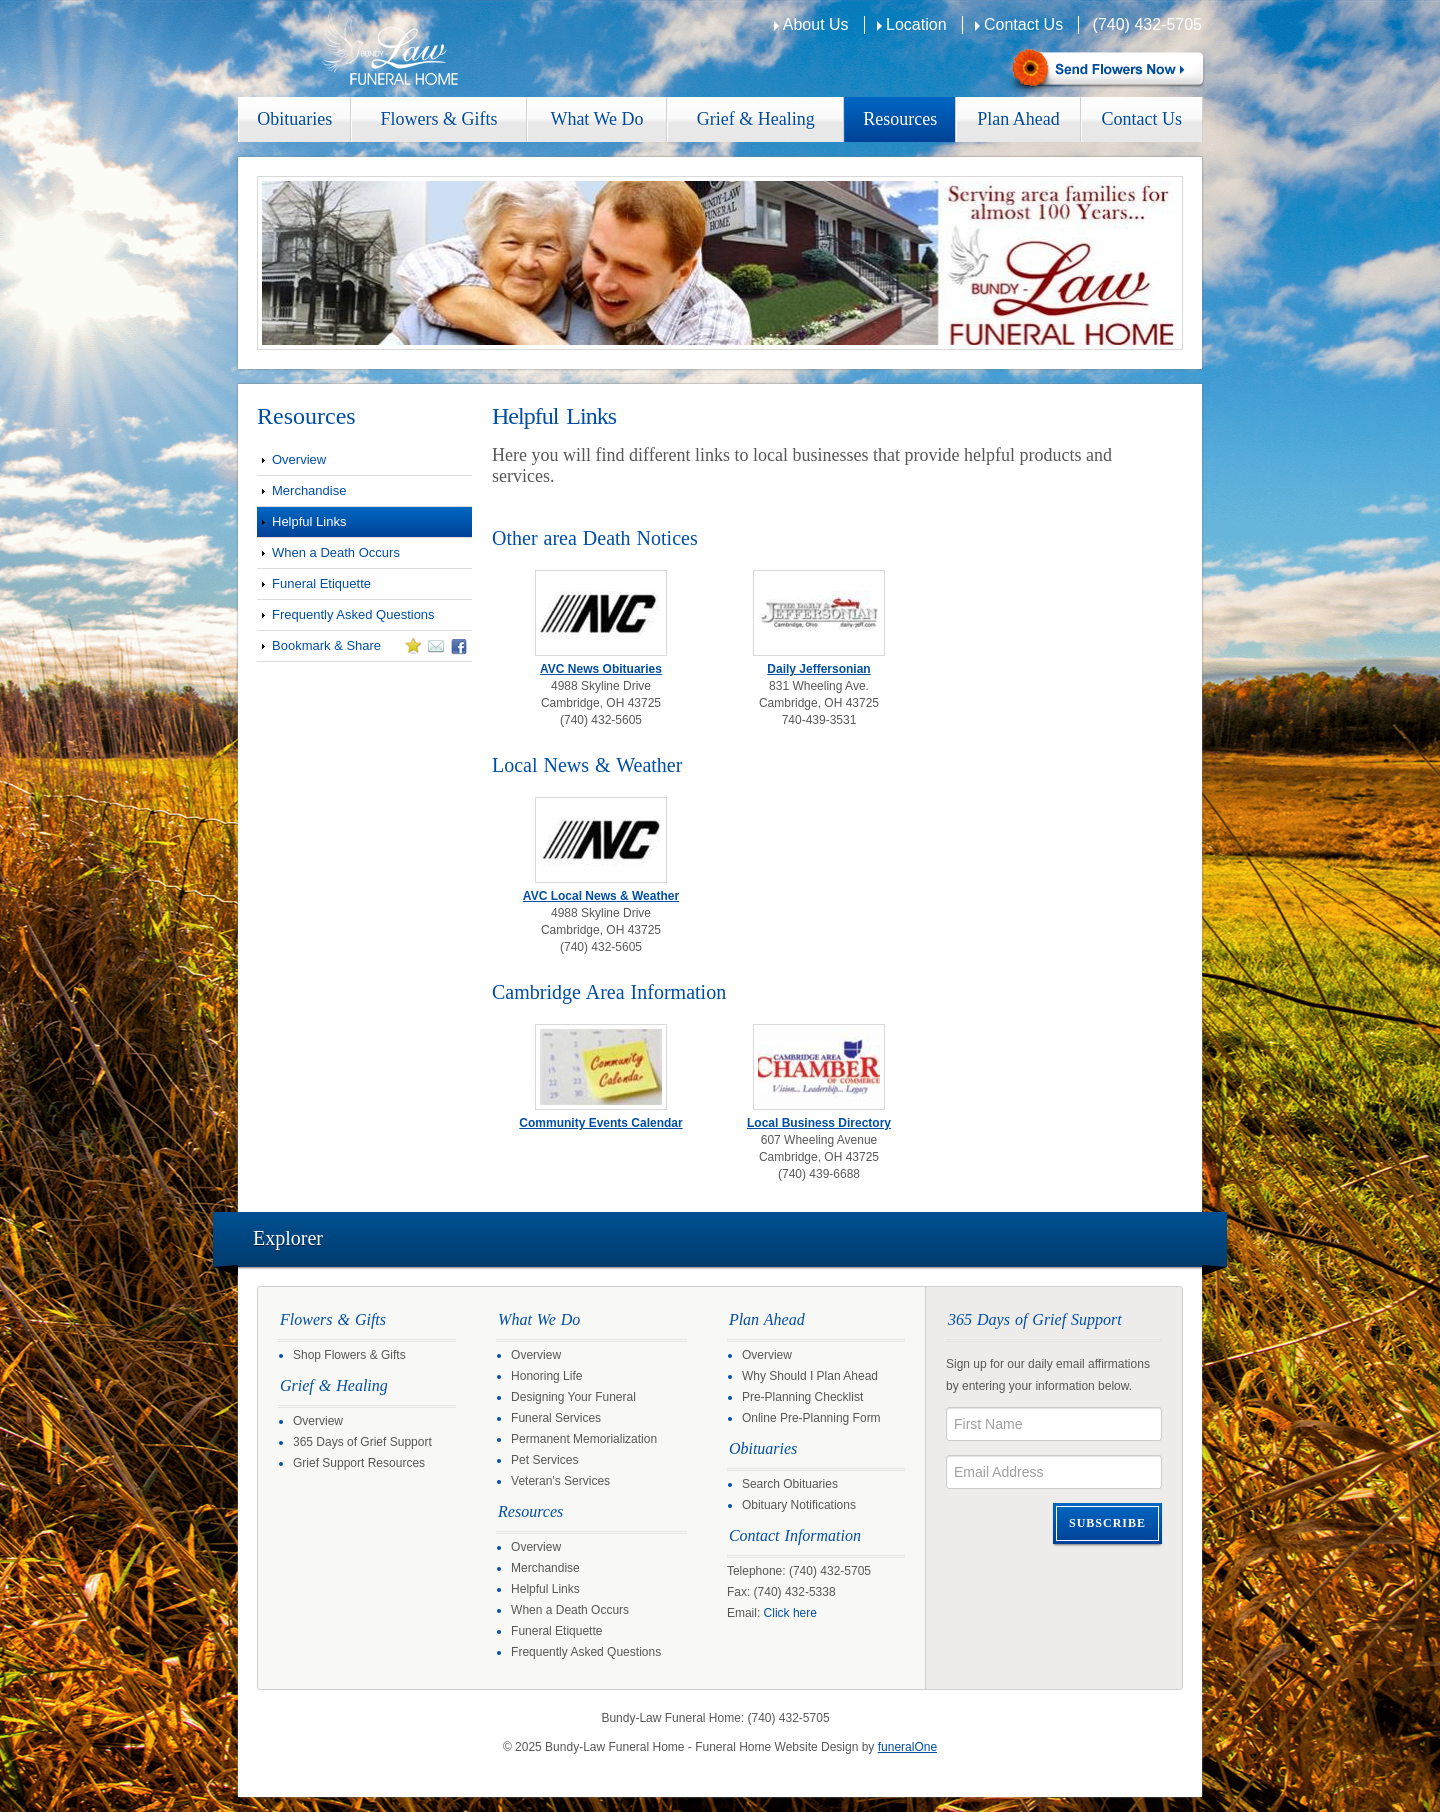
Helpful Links (309, 521)
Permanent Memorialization (584, 1439)
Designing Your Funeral (573, 1397)
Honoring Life (546, 1376)
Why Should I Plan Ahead (810, 1376)
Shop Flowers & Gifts (349, 1355)
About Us (816, 24)
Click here (790, 1613)
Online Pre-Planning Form (811, 1418)
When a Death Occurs (336, 552)
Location (916, 24)
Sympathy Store (1105, 70)
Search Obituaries (790, 1484)
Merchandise (309, 490)
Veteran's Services (560, 1481)
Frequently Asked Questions (353, 614)
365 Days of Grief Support (362, 1442)
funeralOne (907, 1747)
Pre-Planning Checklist (802, 1397)
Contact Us (1023, 24)
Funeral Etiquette (321, 583)
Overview (299, 459)
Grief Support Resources (359, 1463)
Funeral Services (556, 1418)
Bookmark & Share (362, 649)
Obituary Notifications (799, 1505)
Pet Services (544, 1460)
